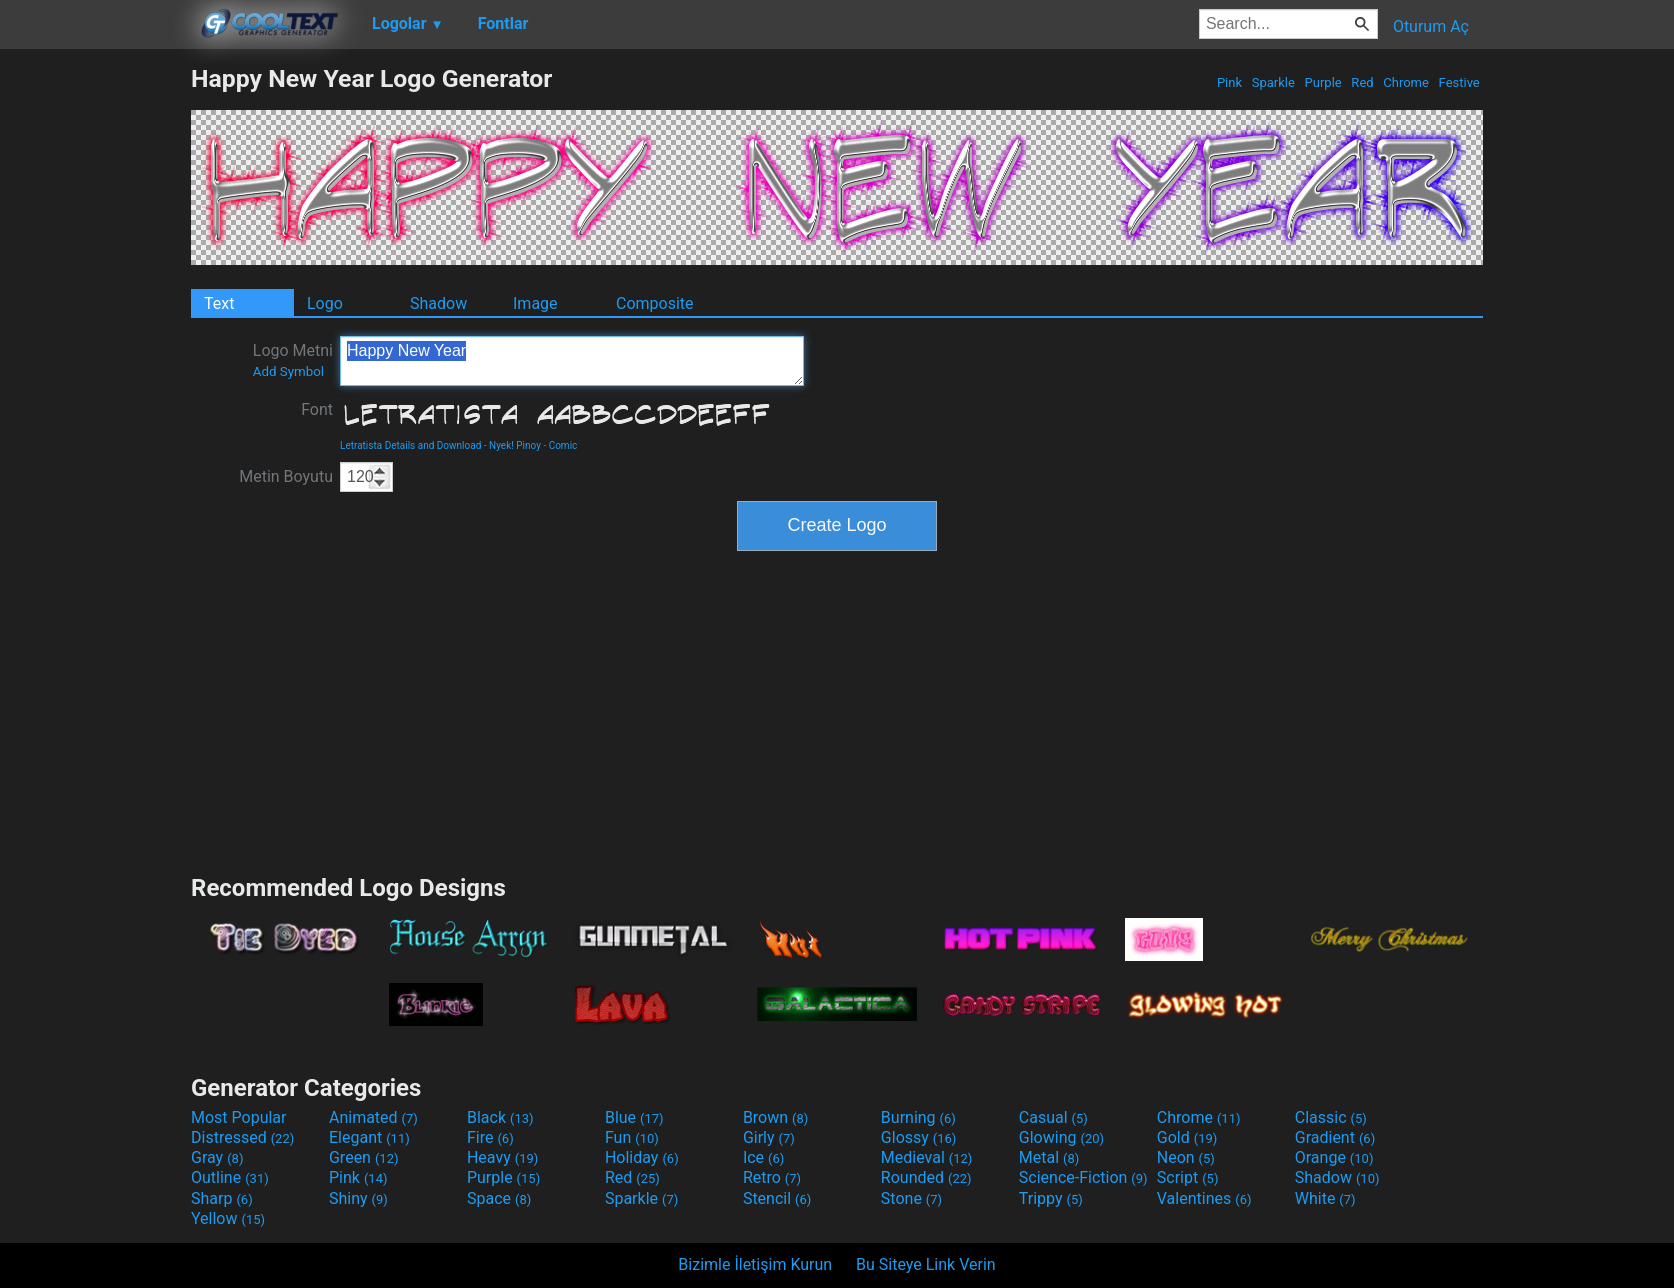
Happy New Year (572, 361)
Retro (772, 1177)
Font (317, 409)
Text (219, 303)
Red (1362, 82)
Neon (1186, 1157)
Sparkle (1274, 82)
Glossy (919, 1137)
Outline (230, 1177)
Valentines (1204, 1198)
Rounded (926, 1177)
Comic (563, 445)
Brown (775, 1117)
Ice (763, 1157)
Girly (769, 1137)
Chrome (1406, 82)
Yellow (228, 1218)
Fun (632, 1137)
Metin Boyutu (286, 476)
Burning (918, 1117)
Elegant (369, 1137)
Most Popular (239, 1117)
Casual (1053, 1117)
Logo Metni (293, 360)
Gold (1187, 1137)
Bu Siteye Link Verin (926, 1264)
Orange (1334, 1157)
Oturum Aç (1431, 26)
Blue (634, 1117)
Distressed (242, 1137)
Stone (911, 1198)
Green (364, 1157)
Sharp (222, 1198)
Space (499, 1198)
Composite (655, 303)
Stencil (777, 1198)
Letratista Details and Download (410, 445)
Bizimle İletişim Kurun (755, 1264)
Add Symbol (288, 371)
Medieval (927, 1157)
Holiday (642, 1157)
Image (535, 303)
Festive (1459, 82)
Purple (1323, 82)
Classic (1331, 1117)
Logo (325, 303)
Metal (1049, 1157)
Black (500, 1117)
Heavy (502, 1157)
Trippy (1051, 1198)
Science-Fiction (1083, 1177)
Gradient (1335, 1137)
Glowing (1061, 1137)
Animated (373, 1117)
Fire (490, 1137)
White (1325, 1198)
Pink (1230, 82)
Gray (217, 1157)
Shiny (358, 1198)
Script (1188, 1177)
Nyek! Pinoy (515, 445)
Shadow (438, 303)
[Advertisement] (95, 364)
